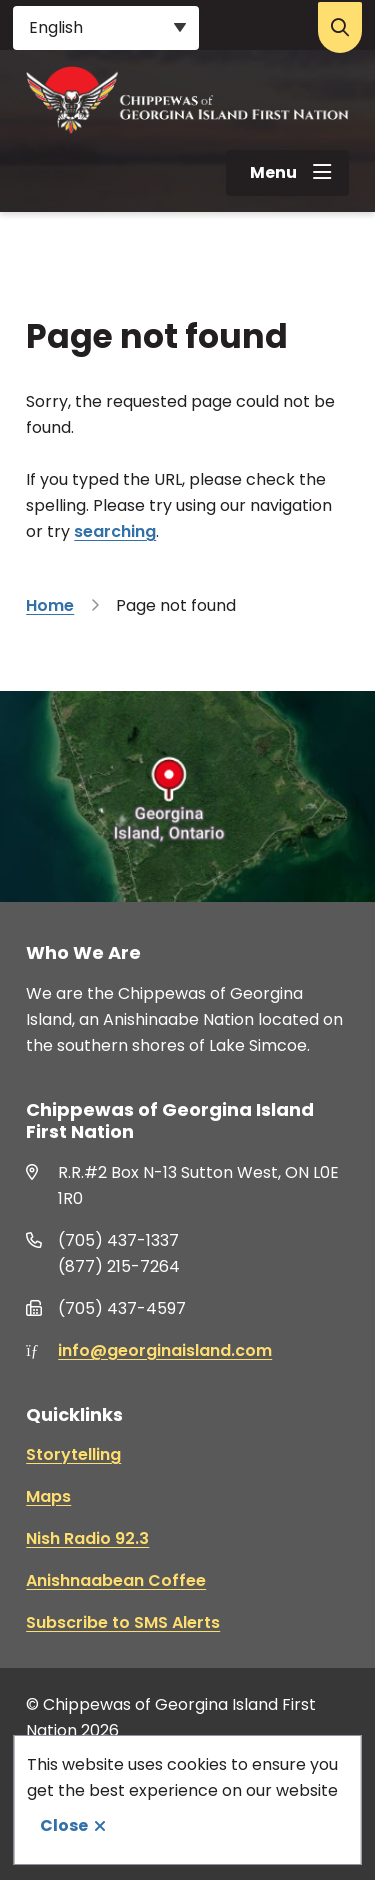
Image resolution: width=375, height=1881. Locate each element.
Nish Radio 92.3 (87, 1538)
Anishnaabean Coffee (116, 1580)
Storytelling (73, 1454)
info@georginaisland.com (165, 1350)
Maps (48, 1496)
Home (50, 605)
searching (115, 531)
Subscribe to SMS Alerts (123, 1622)
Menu (273, 172)
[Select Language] (106, 28)
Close (64, 1825)
